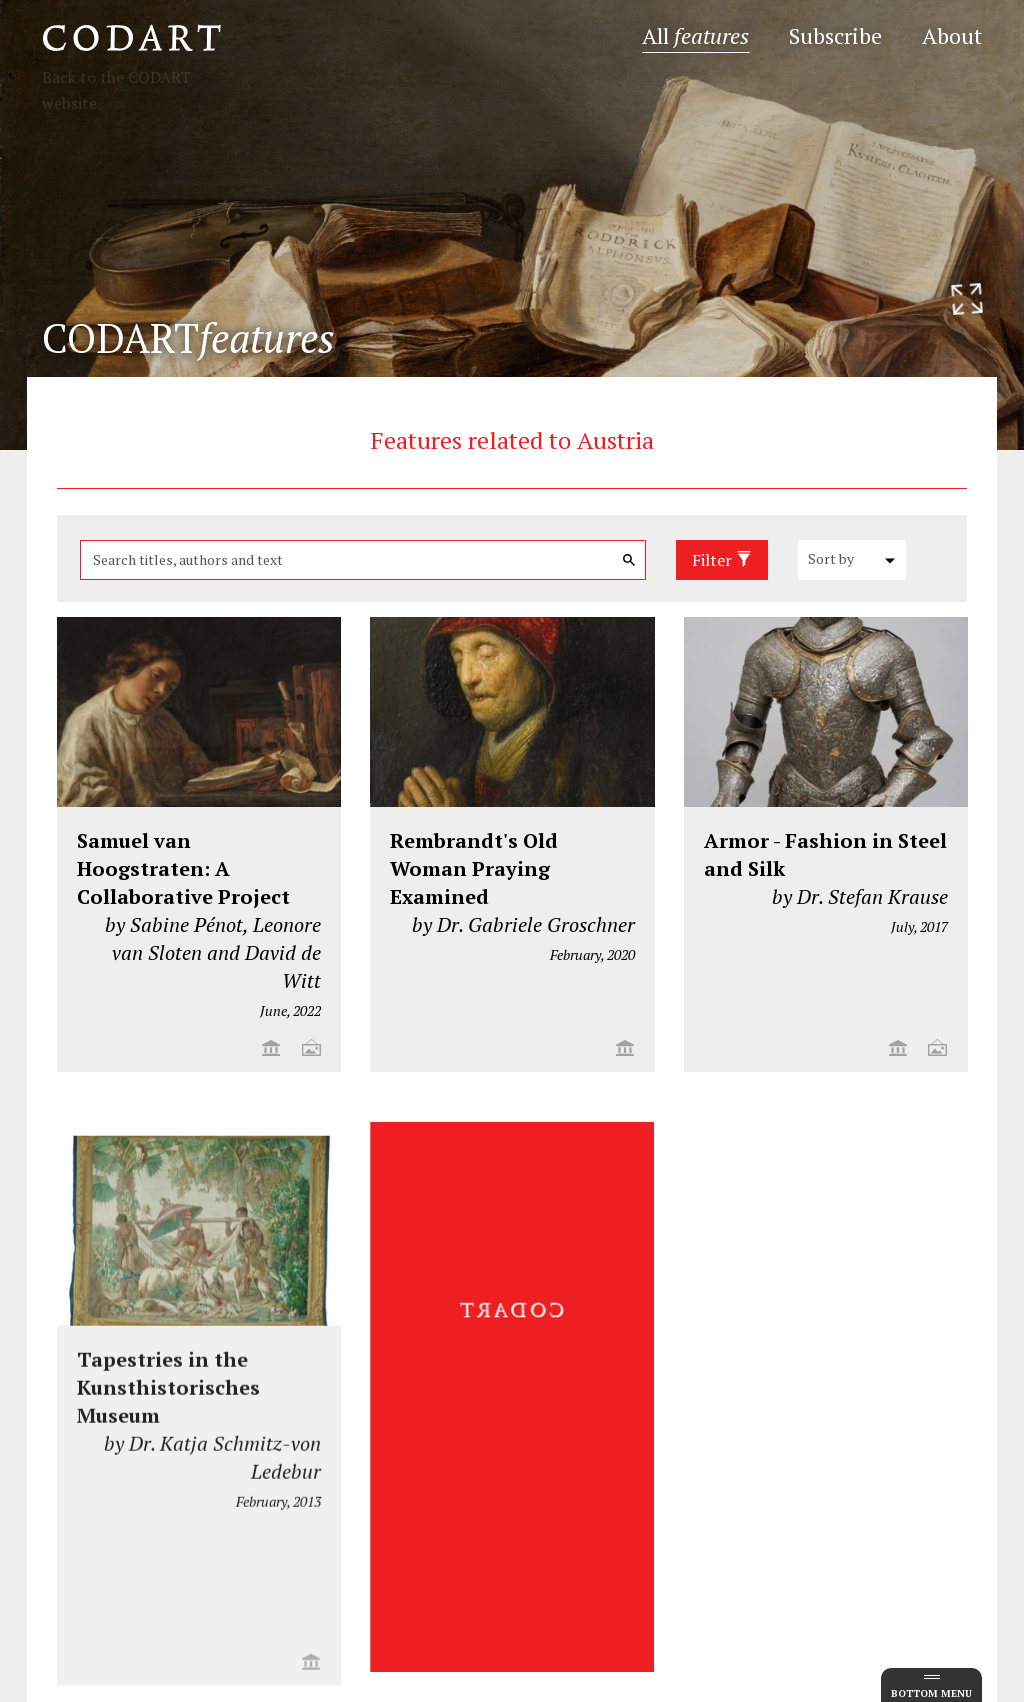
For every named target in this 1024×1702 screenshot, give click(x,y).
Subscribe (835, 35)
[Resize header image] (967, 299)
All (695, 35)
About (952, 35)
